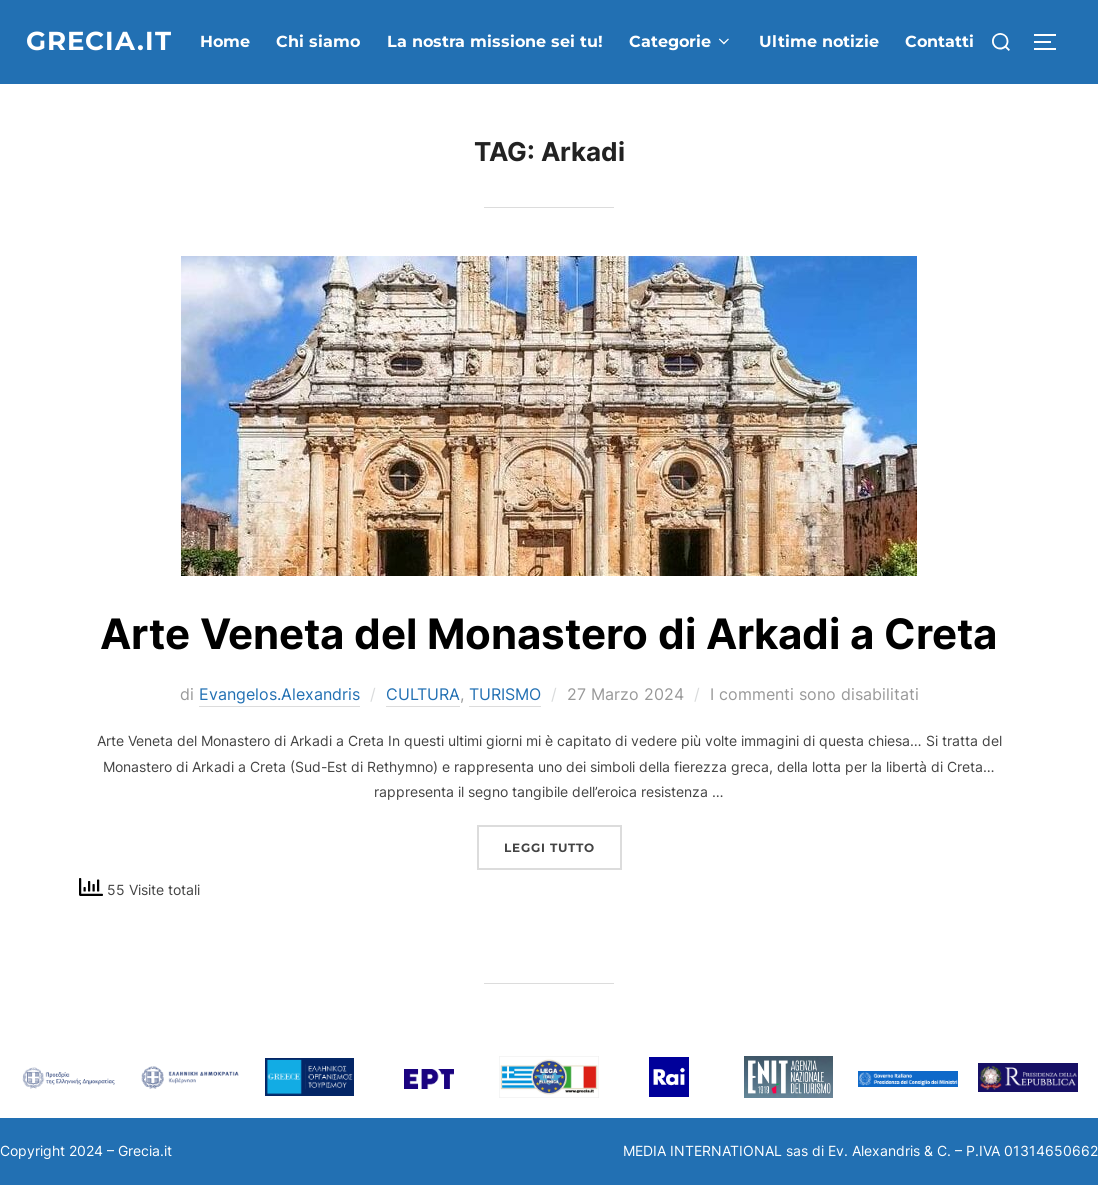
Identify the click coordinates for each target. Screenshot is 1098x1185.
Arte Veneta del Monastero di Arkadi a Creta (548, 633)
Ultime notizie (819, 41)
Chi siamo (318, 41)
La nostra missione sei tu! (495, 41)
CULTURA (423, 694)
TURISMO (505, 694)
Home (225, 41)
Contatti (939, 41)
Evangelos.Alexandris (279, 694)
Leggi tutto (563, 840)
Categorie (681, 41)
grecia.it (99, 41)
